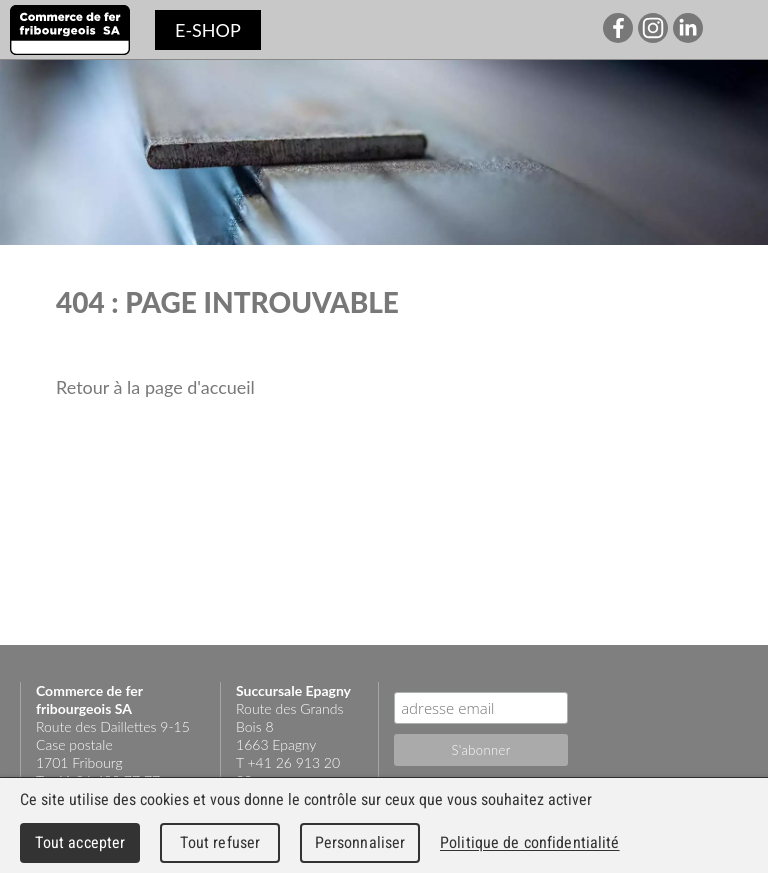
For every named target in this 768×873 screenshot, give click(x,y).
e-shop (208, 30)
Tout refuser (220, 842)
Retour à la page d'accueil (155, 387)
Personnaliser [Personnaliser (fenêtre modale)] (360, 842)
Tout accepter (80, 842)
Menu (738, 30)
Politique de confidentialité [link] (530, 842)
